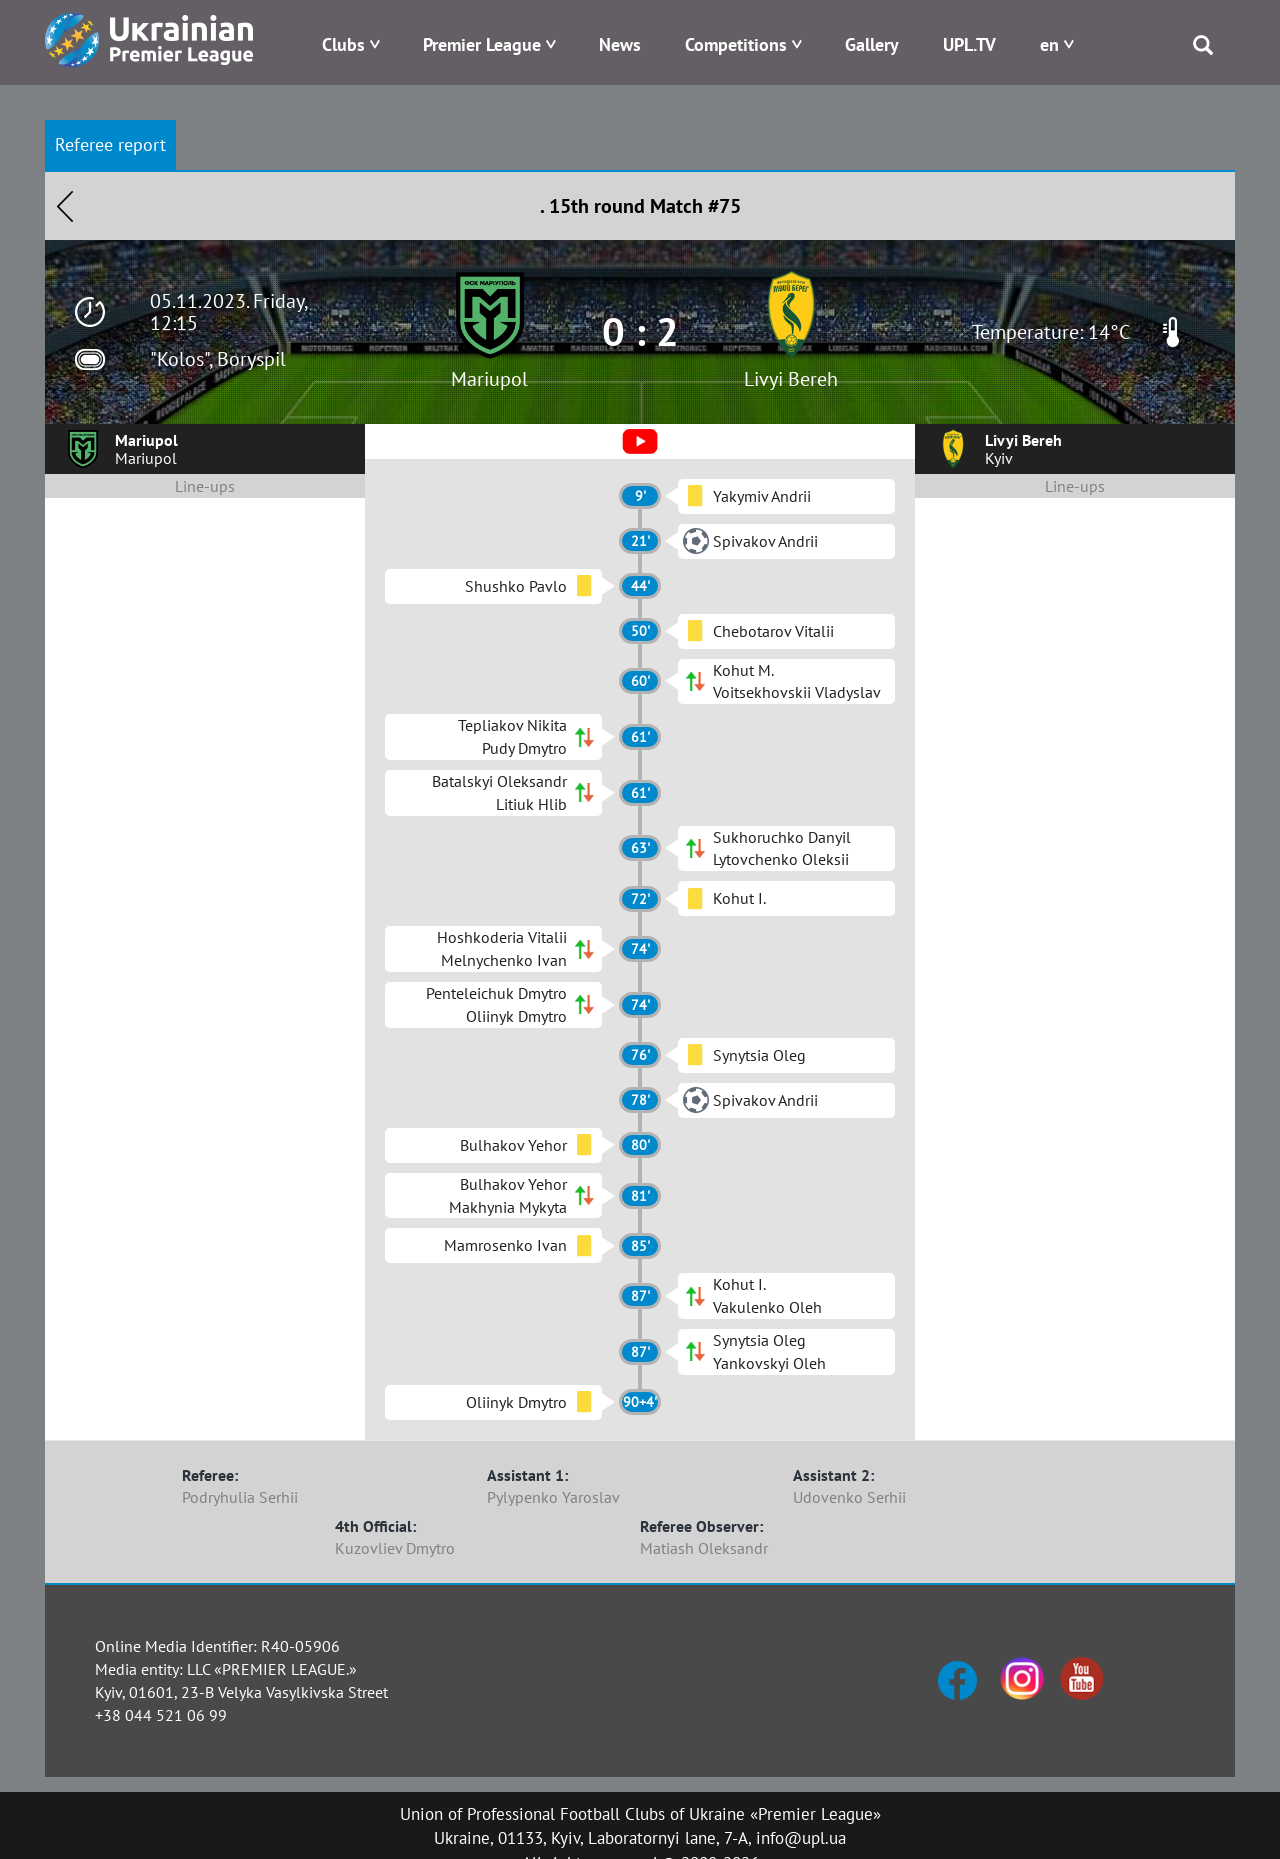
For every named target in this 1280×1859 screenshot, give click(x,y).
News (620, 44)
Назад (65, 206)
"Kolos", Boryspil (218, 359)
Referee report (110, 144)
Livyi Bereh (791, 379)
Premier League (482, 44)
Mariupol (489, 379)
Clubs (343, 44)
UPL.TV (969, 44)
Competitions (736, 44)
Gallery (872, 44)
